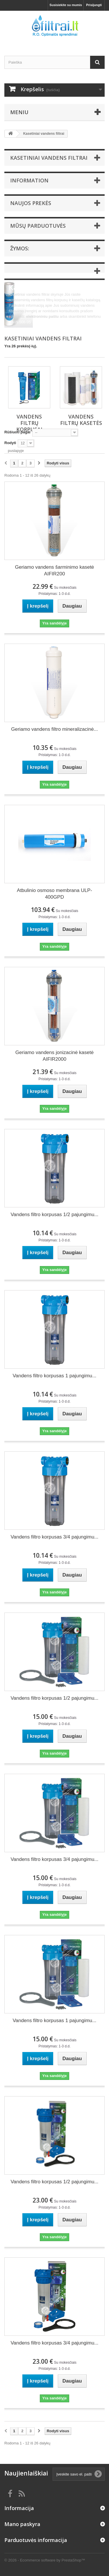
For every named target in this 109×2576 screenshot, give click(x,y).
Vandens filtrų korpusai (29, 423)
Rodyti (10, 443)
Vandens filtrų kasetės (81, 419)
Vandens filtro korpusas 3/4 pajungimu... (54, 1537)
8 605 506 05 (20, 322)
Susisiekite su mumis (65, 5)
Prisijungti (94, 5)
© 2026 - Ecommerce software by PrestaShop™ (44, 2560)
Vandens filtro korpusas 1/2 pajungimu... (54, 1214)
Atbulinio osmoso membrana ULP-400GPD (54, 894)
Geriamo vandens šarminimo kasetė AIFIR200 (54, 570)
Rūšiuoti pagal (17, 432)
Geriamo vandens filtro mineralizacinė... (54, 729)
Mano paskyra (22, 2524)
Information (29, 180)
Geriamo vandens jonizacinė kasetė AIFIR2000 (54, 1056)
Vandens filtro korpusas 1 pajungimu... (55, 1375)
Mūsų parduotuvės (38, 225)
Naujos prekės (30, 203)
